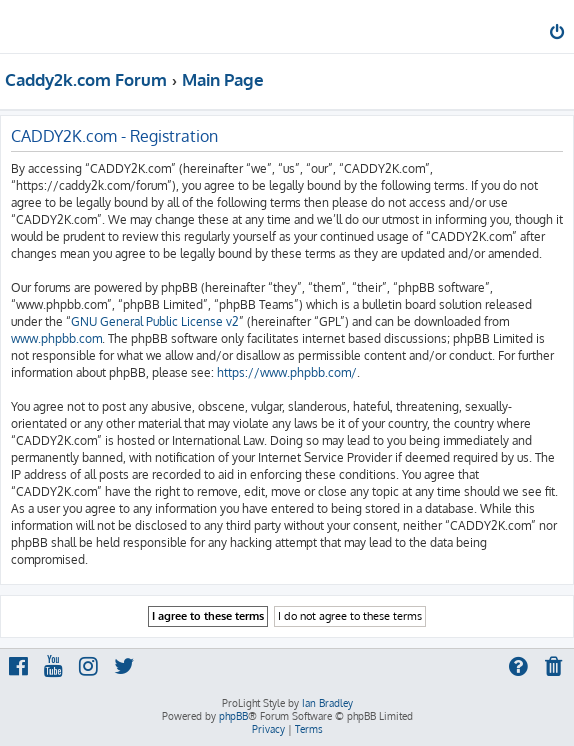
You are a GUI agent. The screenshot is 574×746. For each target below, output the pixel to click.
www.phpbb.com (56, 338)
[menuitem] (558, 34)
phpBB (233, 716)
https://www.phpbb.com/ (287, 372)
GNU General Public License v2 (155, 321)
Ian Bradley (327, 703)
